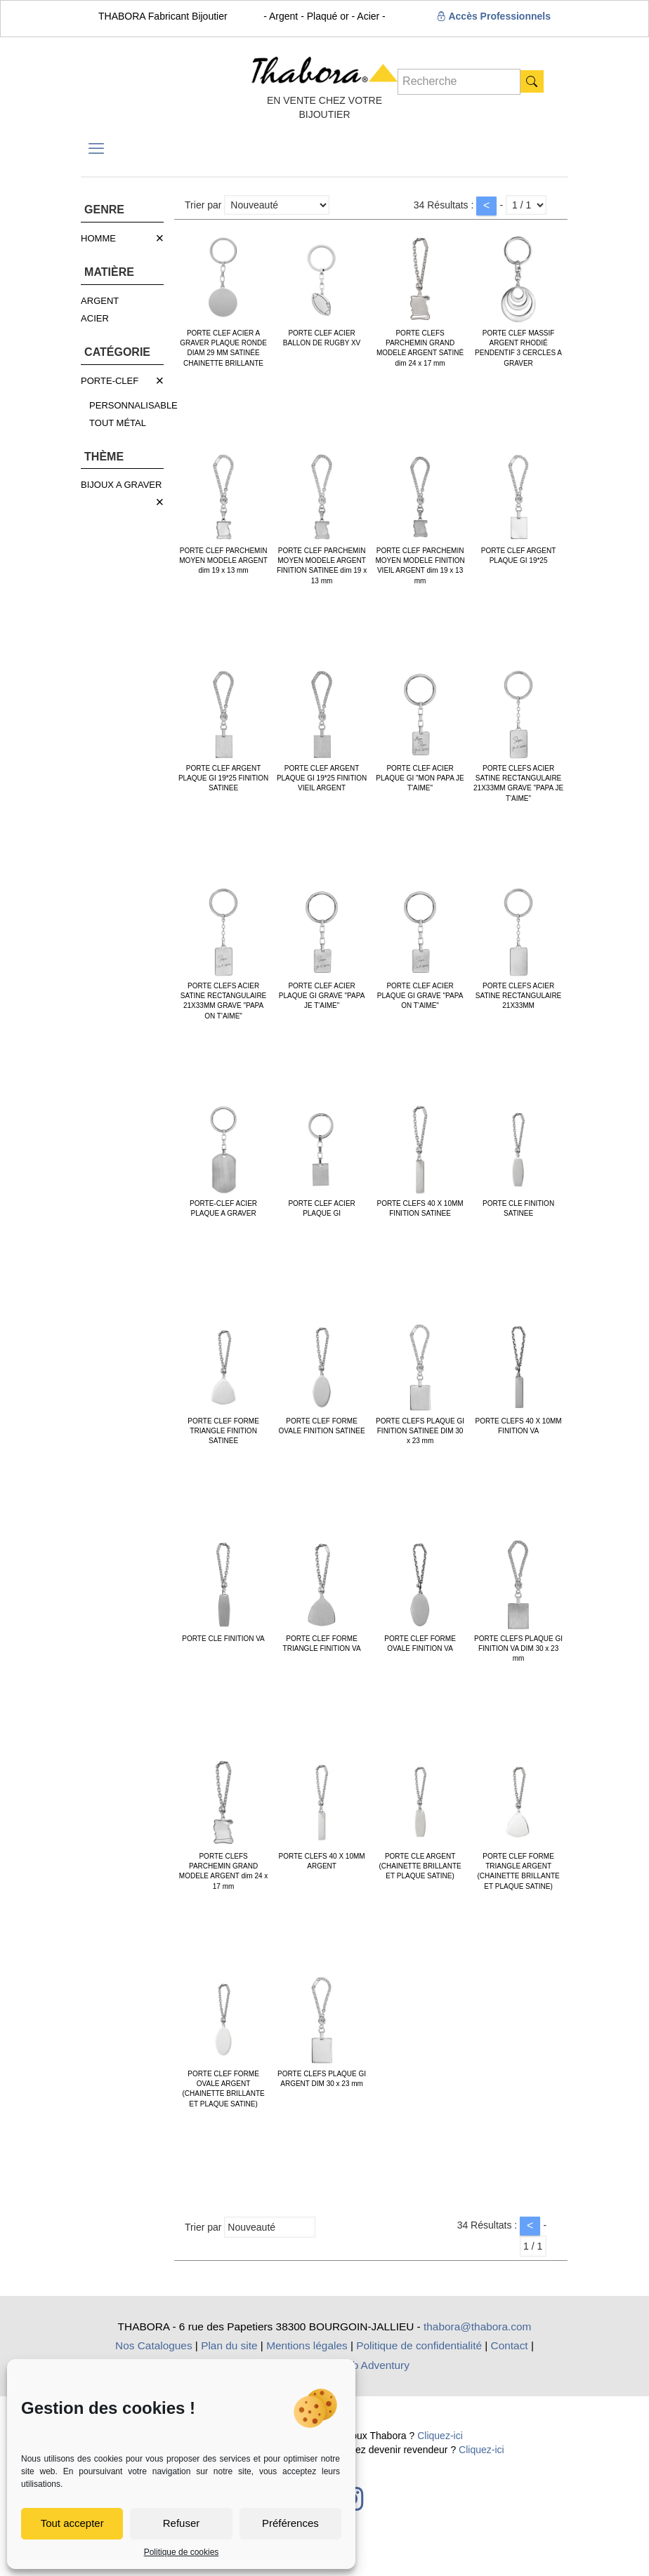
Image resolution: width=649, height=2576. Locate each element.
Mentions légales (307, 2345)
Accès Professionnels (493, 16)
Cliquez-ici (440, 2435)
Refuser (181, 2523)
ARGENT (100, 301)
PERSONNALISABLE (133, 405)
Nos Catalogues (153, 2345)
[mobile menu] (96, 149)
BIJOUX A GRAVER (121, 484)
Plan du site (229, 2345)
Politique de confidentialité (419, 2345)
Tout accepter (72, 2523)
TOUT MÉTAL (117, 423)
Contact (509, 2345)
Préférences (290, 2523)
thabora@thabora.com (477, 2326)
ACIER (95, 318)
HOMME (98, 238)
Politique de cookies (181, 2552)
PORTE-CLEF (109, 381)
